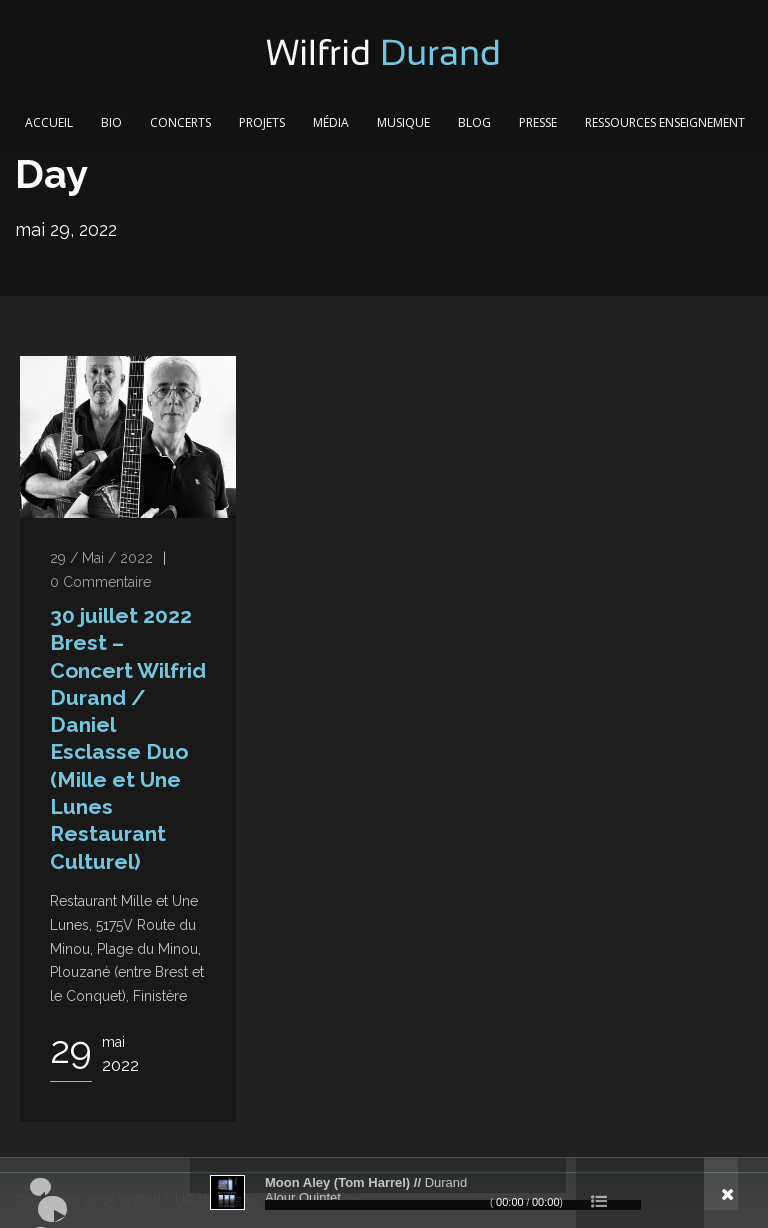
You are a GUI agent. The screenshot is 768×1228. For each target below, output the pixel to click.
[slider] (453, 1205)
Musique (403, 122)
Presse (538, 122)
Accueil (49, 122)
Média (331, 122)
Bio (111, 122)
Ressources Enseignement (665, 122)
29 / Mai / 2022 (101, 558)
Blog (474, 122)
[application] (384, 1193)
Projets (262, 122)
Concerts (180, 122)
